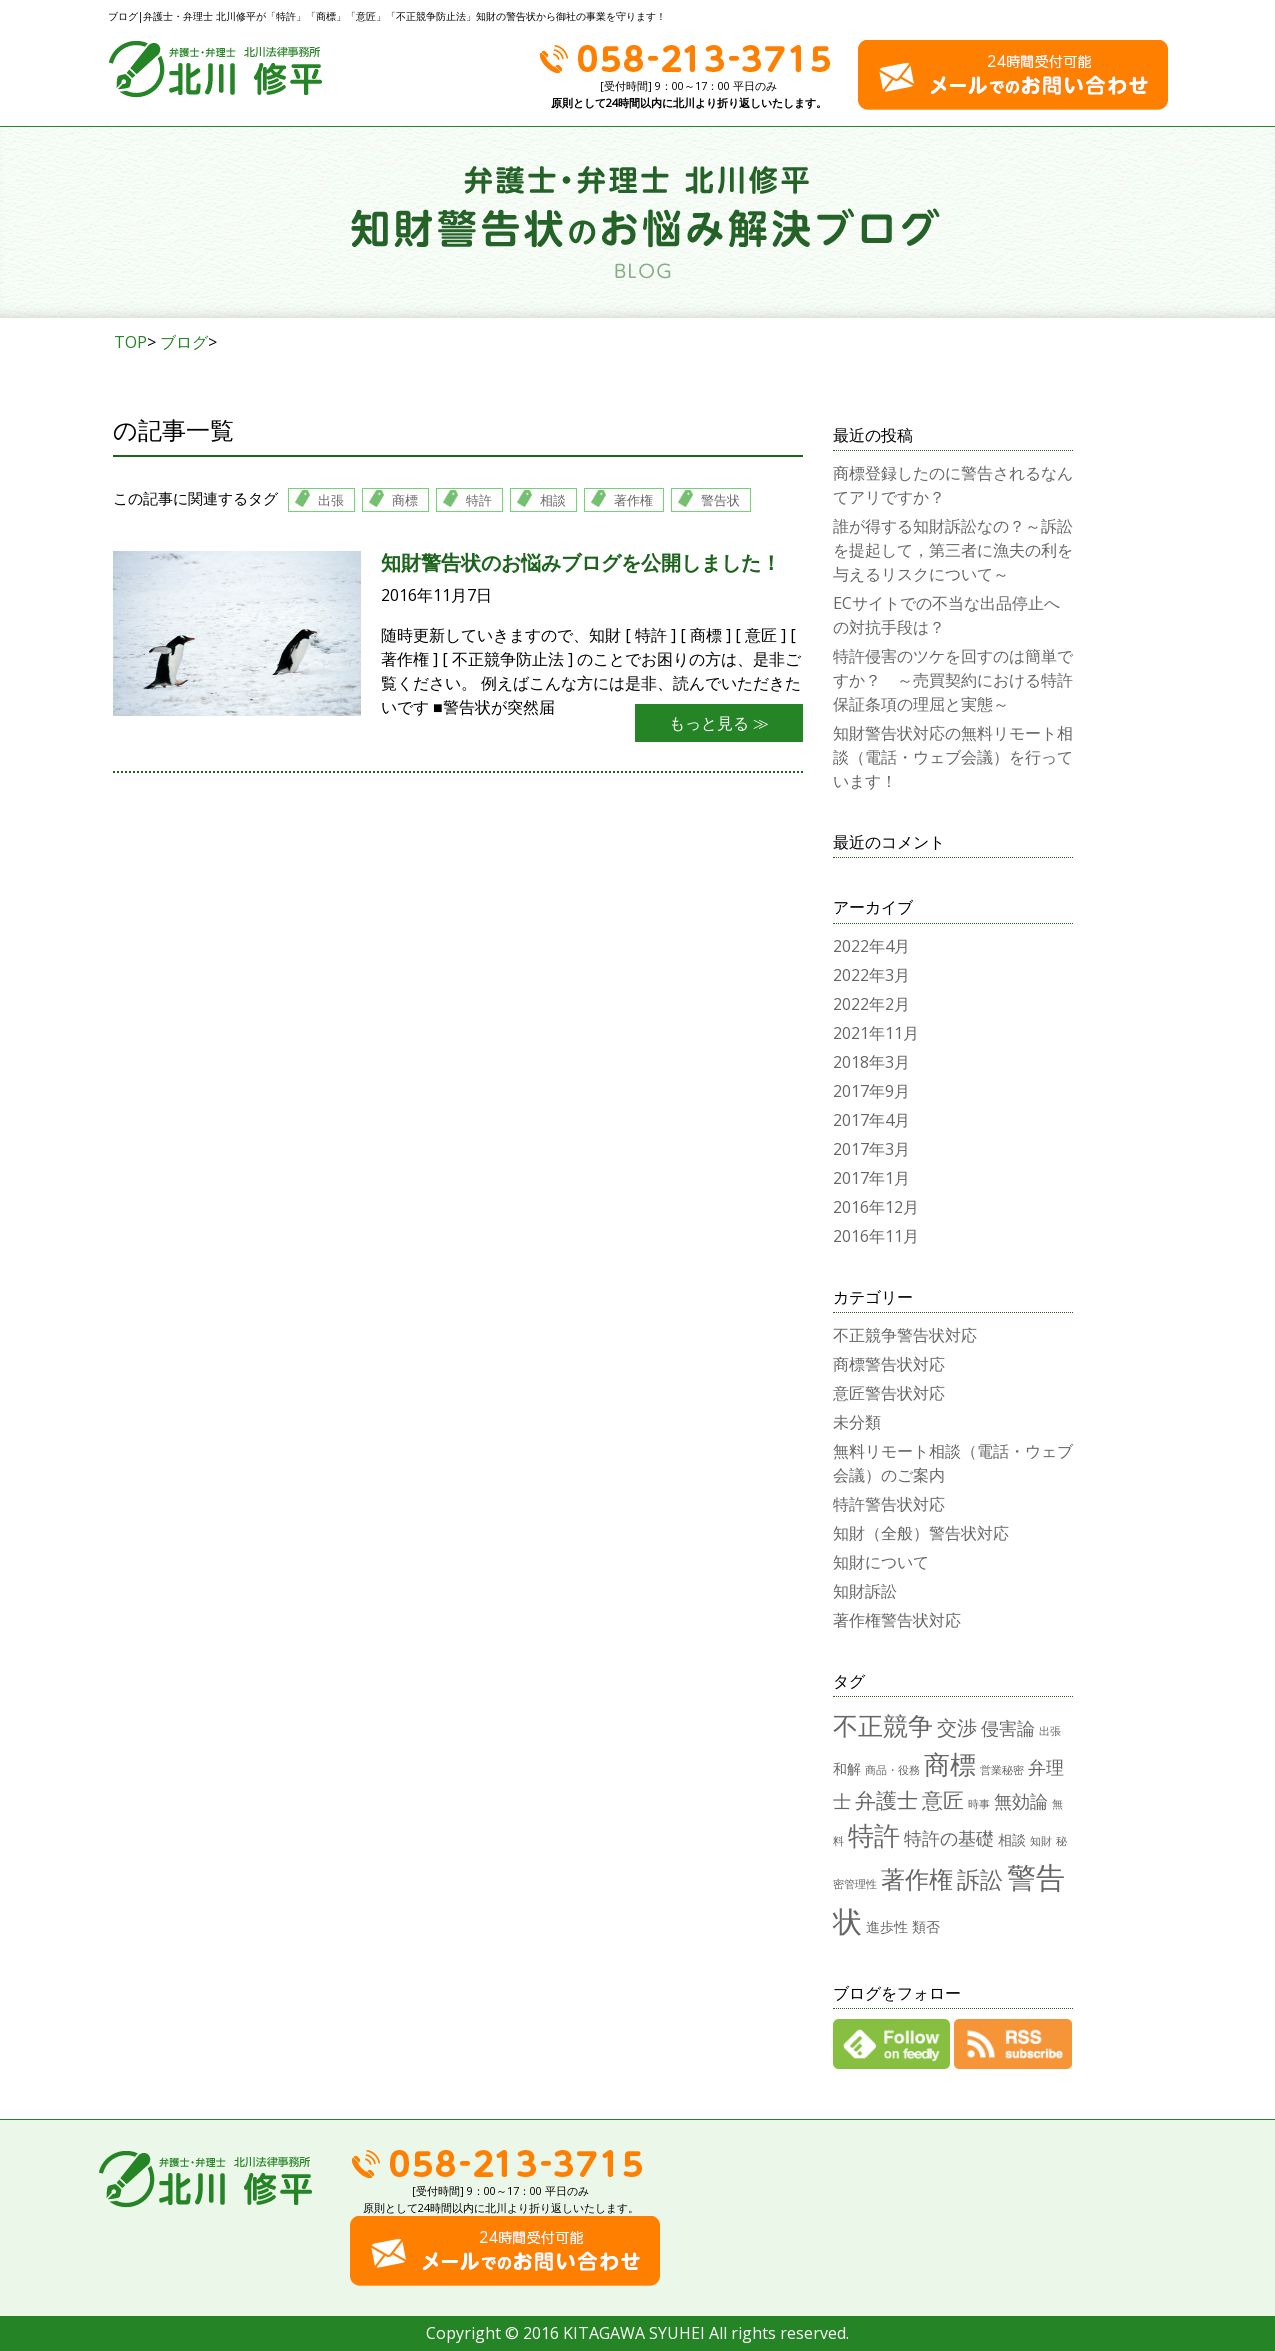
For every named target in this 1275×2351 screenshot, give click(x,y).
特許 (479, 500)
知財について (881, 1562)
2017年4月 (871, 1120)
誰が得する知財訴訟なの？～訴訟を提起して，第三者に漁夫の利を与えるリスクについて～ (953, 550)
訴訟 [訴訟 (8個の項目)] (980, 1879)
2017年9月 (871, 1091)
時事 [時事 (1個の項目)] (979, 1804)
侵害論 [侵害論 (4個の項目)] (1008, 1727)
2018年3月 (871, 1062)
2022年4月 (871, 946)
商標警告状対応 (889, 1364)
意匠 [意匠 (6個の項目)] (943, 1799)
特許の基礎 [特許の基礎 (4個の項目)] (949, 1837)
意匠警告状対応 (889, 1393)
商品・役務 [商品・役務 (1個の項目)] (892, 1770)
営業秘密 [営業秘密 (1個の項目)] (1002, 1770)
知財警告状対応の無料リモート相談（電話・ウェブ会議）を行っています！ (953, 757)
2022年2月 (871, 1004)
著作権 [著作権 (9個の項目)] (917, 1878)
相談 (553, 500)
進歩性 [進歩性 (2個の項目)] (887, 1926)
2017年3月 (871, 1149)
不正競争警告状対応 (905, 1335)
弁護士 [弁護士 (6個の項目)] (886, 1799)
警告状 (720, 500)
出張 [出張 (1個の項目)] (1050, 1731)
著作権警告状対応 (897, 1620)
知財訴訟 (865, 1591)
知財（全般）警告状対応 (921, 1533)
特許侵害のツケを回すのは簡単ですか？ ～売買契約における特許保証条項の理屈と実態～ (953, 680)
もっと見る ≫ (719, 723)
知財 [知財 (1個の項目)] (1041, 1841)
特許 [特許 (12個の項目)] (874, 1835)
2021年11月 (876, 1033)
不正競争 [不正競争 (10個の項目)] (883, 1725)
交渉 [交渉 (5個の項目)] (957, 1727)
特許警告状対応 (889, 1504)
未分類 (857, 1422)
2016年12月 (876, 1207)
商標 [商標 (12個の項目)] (950, 1764)
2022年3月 (871, 975)
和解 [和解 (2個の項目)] (847, 1768)
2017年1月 (871, 1178)
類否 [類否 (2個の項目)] (926, 1926)
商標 (405, 500)
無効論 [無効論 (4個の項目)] (1021, 1800)
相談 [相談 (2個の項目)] (1012, 1839)
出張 (331, 500)
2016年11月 (876, 1236)
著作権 (633, 500)
